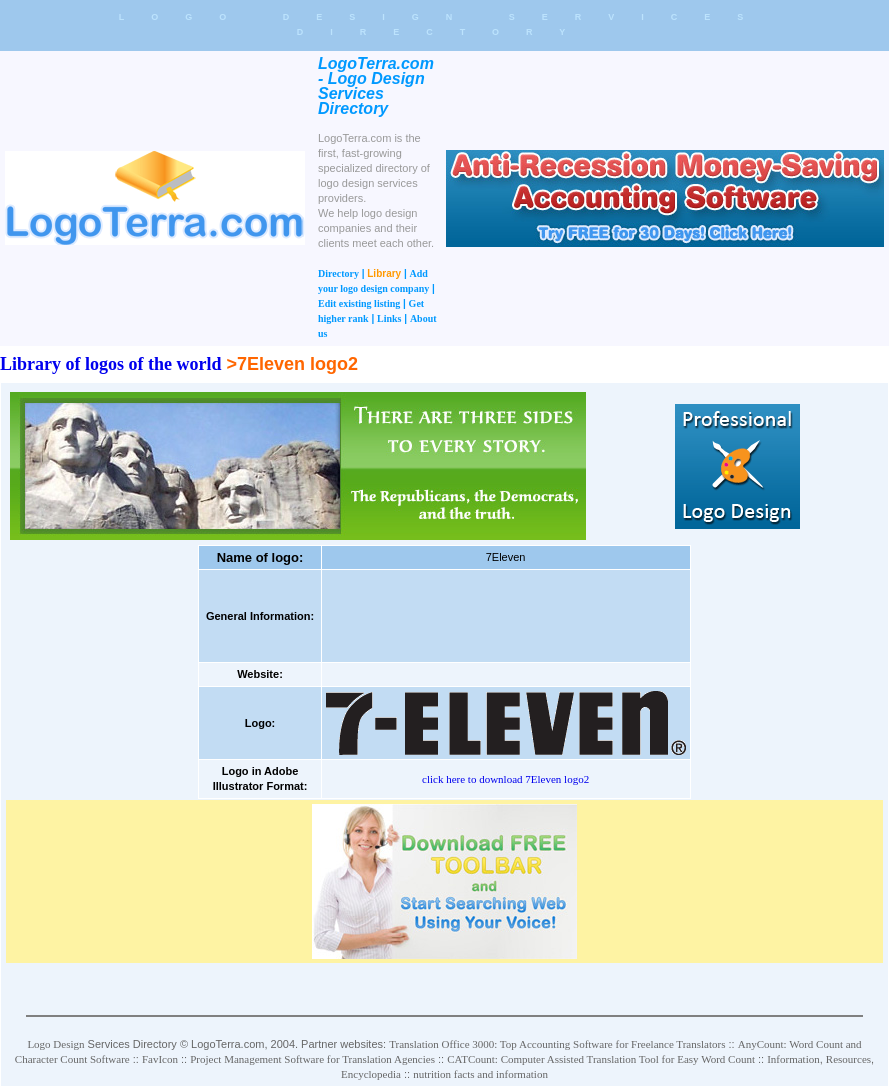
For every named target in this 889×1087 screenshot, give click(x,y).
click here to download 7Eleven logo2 (505, 779)
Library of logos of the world (110, 364)
